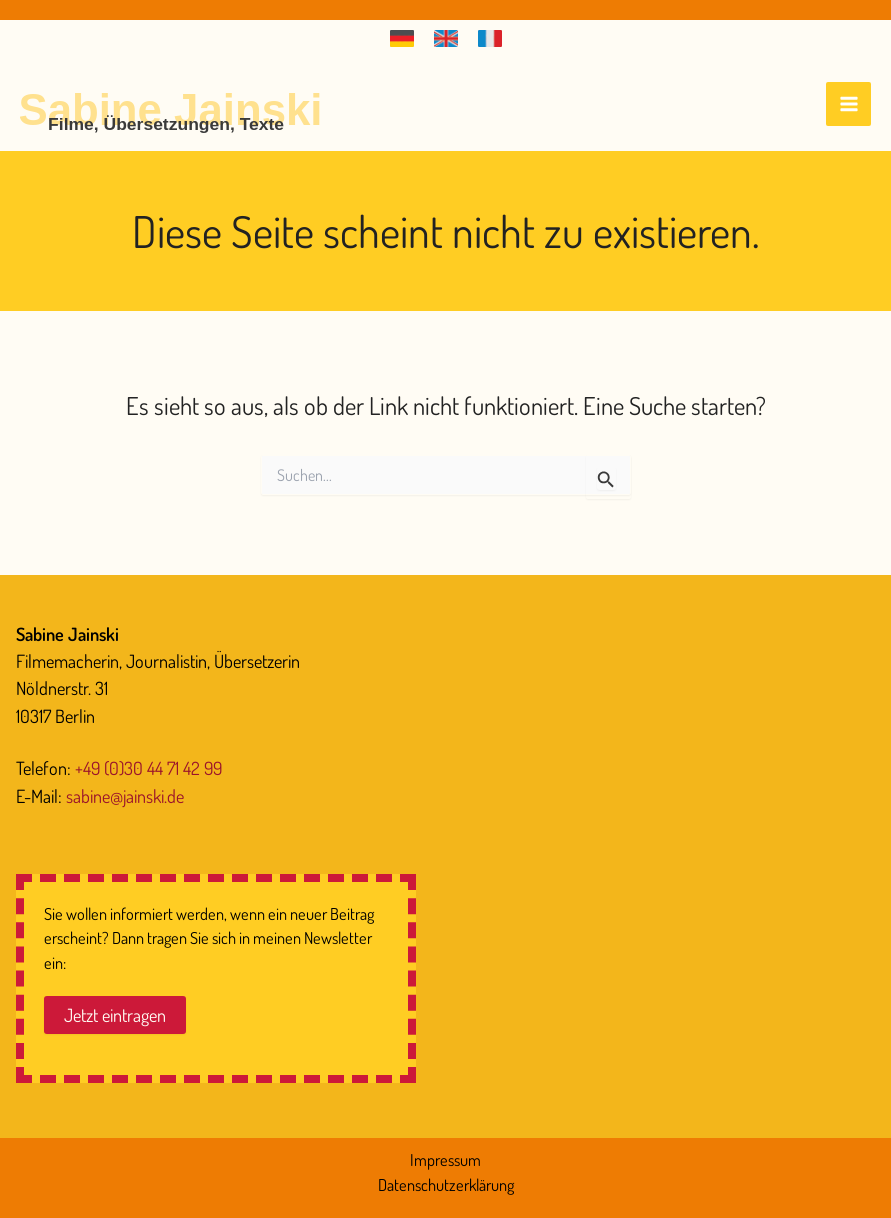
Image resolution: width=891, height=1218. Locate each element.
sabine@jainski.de (125, 795)
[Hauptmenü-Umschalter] (848, 104)
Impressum (445, 1159)
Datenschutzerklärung (446, 1184)
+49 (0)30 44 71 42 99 (148, 767)
